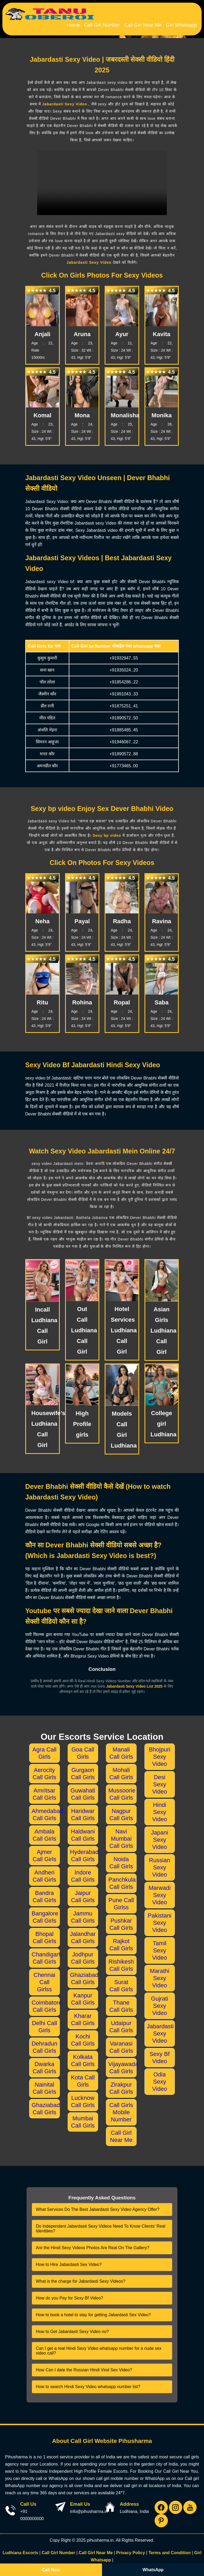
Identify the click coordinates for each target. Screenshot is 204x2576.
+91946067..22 (123, 738)
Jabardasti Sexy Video (64, 101)
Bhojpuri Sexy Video (159, 1753)
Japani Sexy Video (159, 1836)
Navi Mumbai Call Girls (121, 1835)
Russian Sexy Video (159, 1863)
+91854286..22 (123, 678)
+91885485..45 (123, 726)
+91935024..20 (123, 666)
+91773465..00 (123, 762)
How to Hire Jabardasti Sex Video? (69, 2261)
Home (87, 23)
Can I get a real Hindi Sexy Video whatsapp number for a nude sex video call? (99, 2347)
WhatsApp (152, 2569)
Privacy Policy (130, 2549)
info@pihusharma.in (89, 2508)
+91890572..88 (123, 750)
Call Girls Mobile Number (121, 2108)
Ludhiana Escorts (20, 2549)
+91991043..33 (123, 690)
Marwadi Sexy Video (159, 1891)
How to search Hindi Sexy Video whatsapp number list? (88, 2383)
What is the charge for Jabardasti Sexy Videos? (80, 2278)
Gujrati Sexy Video (159, 2002)
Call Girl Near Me (149, 23)
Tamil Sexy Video (159, 1946)
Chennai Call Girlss (44, 1978)
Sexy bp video (107, 832)
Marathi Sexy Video (159, 1974)
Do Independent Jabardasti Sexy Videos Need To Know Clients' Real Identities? (100, 2225)
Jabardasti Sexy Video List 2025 (135, 1683)
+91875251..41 (123, 702)
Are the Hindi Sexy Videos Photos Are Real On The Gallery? (92, 2244)
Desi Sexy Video (159, 1780)
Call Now (51, 2569)
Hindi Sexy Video (159, 1808)
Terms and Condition (169, 2549)
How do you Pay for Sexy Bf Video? (69, 2294)
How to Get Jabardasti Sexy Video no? (72, 2328)
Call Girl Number (113, 23)
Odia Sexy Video (159, 2078)
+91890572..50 (123, 714)
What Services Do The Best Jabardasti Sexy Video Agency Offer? (97, 2206)
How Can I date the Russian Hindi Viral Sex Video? (84, 2366)
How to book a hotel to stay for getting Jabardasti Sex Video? (93, 2311)
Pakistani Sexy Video (159, 1919)
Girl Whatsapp (183, 23)
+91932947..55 (123, 654)
